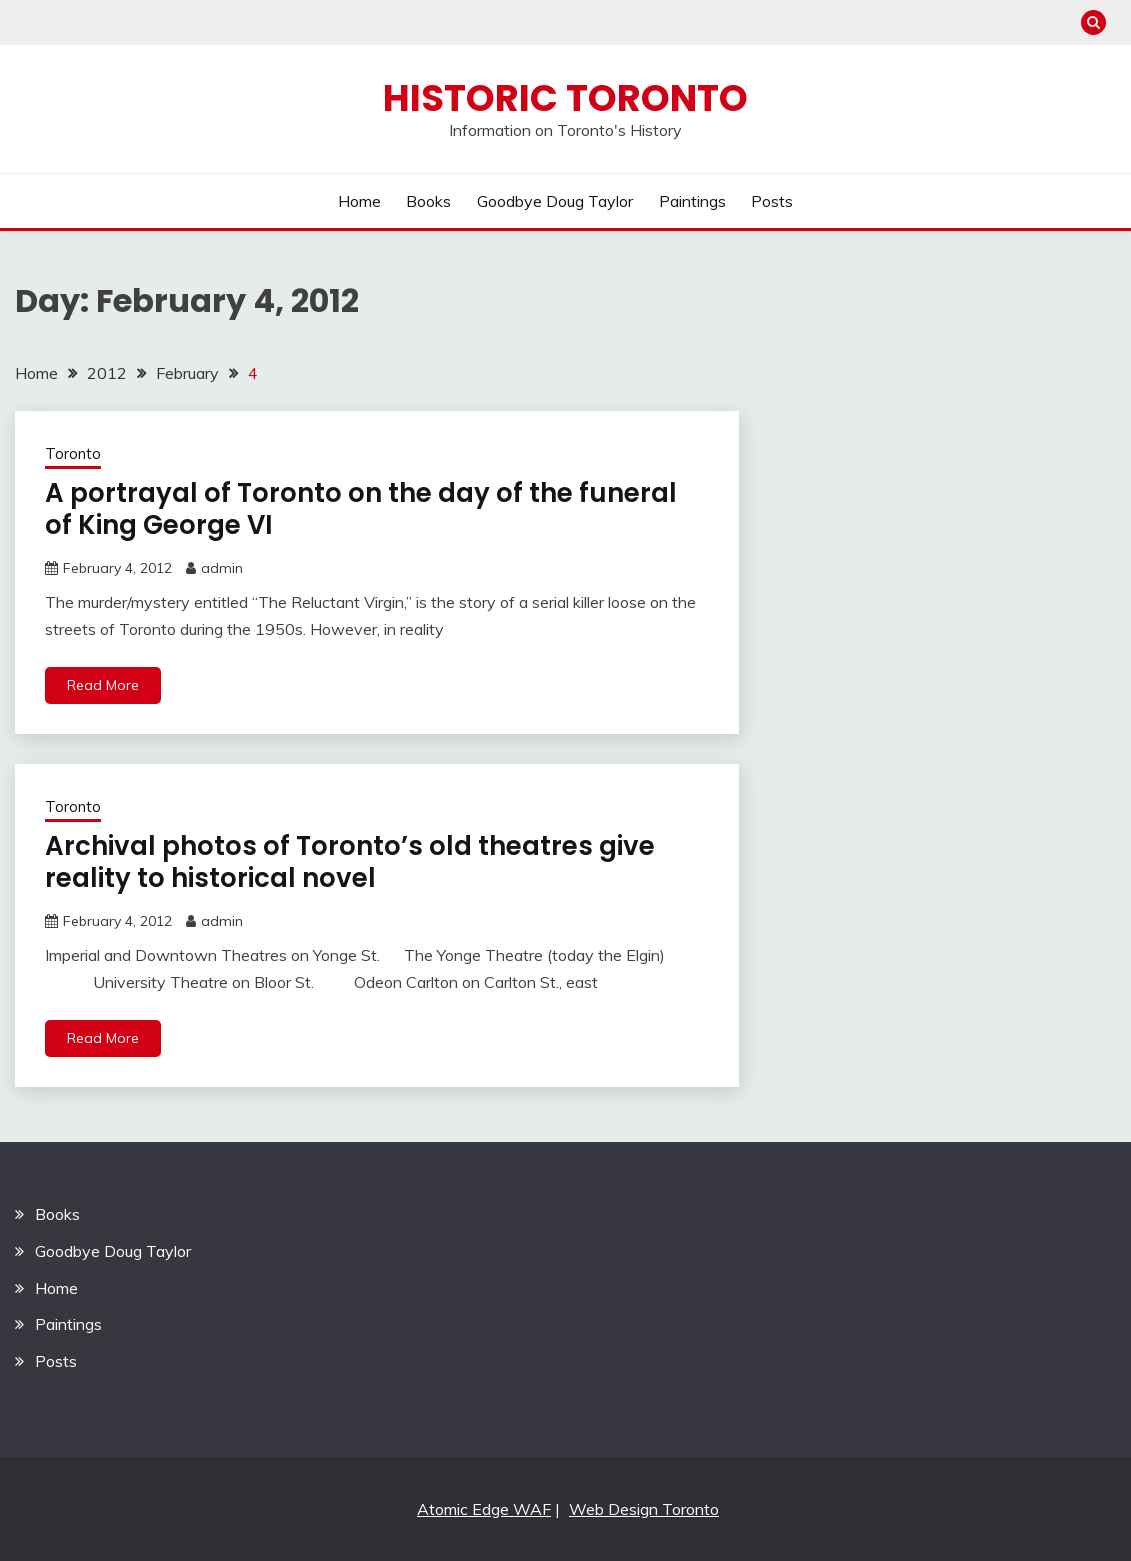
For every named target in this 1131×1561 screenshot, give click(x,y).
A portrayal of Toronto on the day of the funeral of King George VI (361, 509)
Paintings (692, 201)
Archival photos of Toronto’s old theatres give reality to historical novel (350, 862)
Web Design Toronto (644, 1509)
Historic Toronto (565, 98)
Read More (103, 685)
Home (359, 201)
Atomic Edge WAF (484, 1509)
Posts (772, 201)
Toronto (73, 453)
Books (428, 201)
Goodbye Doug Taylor (555, 201)
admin (222, 568)
